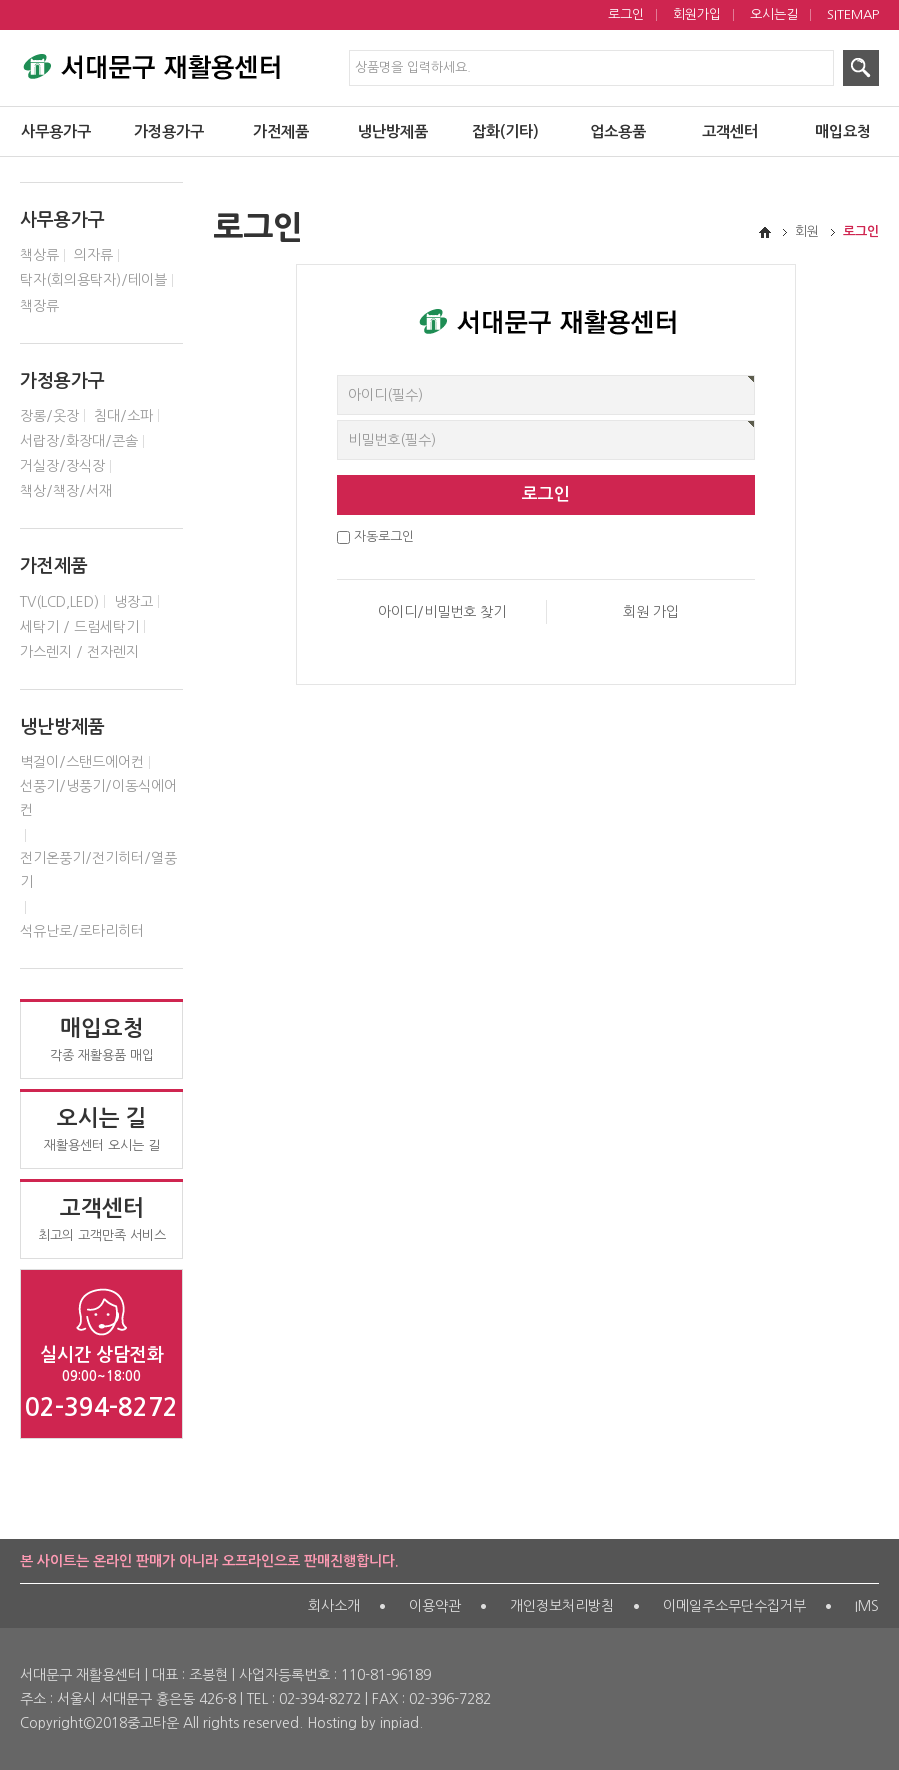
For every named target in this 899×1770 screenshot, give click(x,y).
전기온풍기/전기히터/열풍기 (98, 870)
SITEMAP (853, 14)
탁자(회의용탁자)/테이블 (93, 280)
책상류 (39, 255)
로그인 (626, 14)
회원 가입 (651, 612)
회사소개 (334, 1606)
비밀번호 (337, 375)
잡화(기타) (505, 131)
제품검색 (0, 0)
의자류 (93, 255)
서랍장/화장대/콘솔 (79, 441)
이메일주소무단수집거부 (734, 1606)
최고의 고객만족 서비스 (101, 1219)
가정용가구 (169, 131)
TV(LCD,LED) (59, 602)
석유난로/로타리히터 (82, 931)
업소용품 (618, 131)
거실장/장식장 (62, 466)
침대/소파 (123, 416)
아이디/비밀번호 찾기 (442, 612)
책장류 (39, 306)
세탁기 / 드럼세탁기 (79, 627)
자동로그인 (384, 536)
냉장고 (133, 602)
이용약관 (435, 1606)
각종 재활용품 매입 (101, 1039)
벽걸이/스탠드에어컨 (82, 762)
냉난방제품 (393, 131)
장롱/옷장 (49, 416)
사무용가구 (56, 131)
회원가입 (697, 14)
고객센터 (730, 131)
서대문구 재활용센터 (150, 62)
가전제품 (281, 131)
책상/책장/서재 (66, 491)
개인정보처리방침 (562, 1606)
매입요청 (843, 131)
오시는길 (774, 14)
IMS (867, 1606)
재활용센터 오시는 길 (101, 1129)
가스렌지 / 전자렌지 (79, 652)
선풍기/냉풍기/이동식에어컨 (98, 798)
